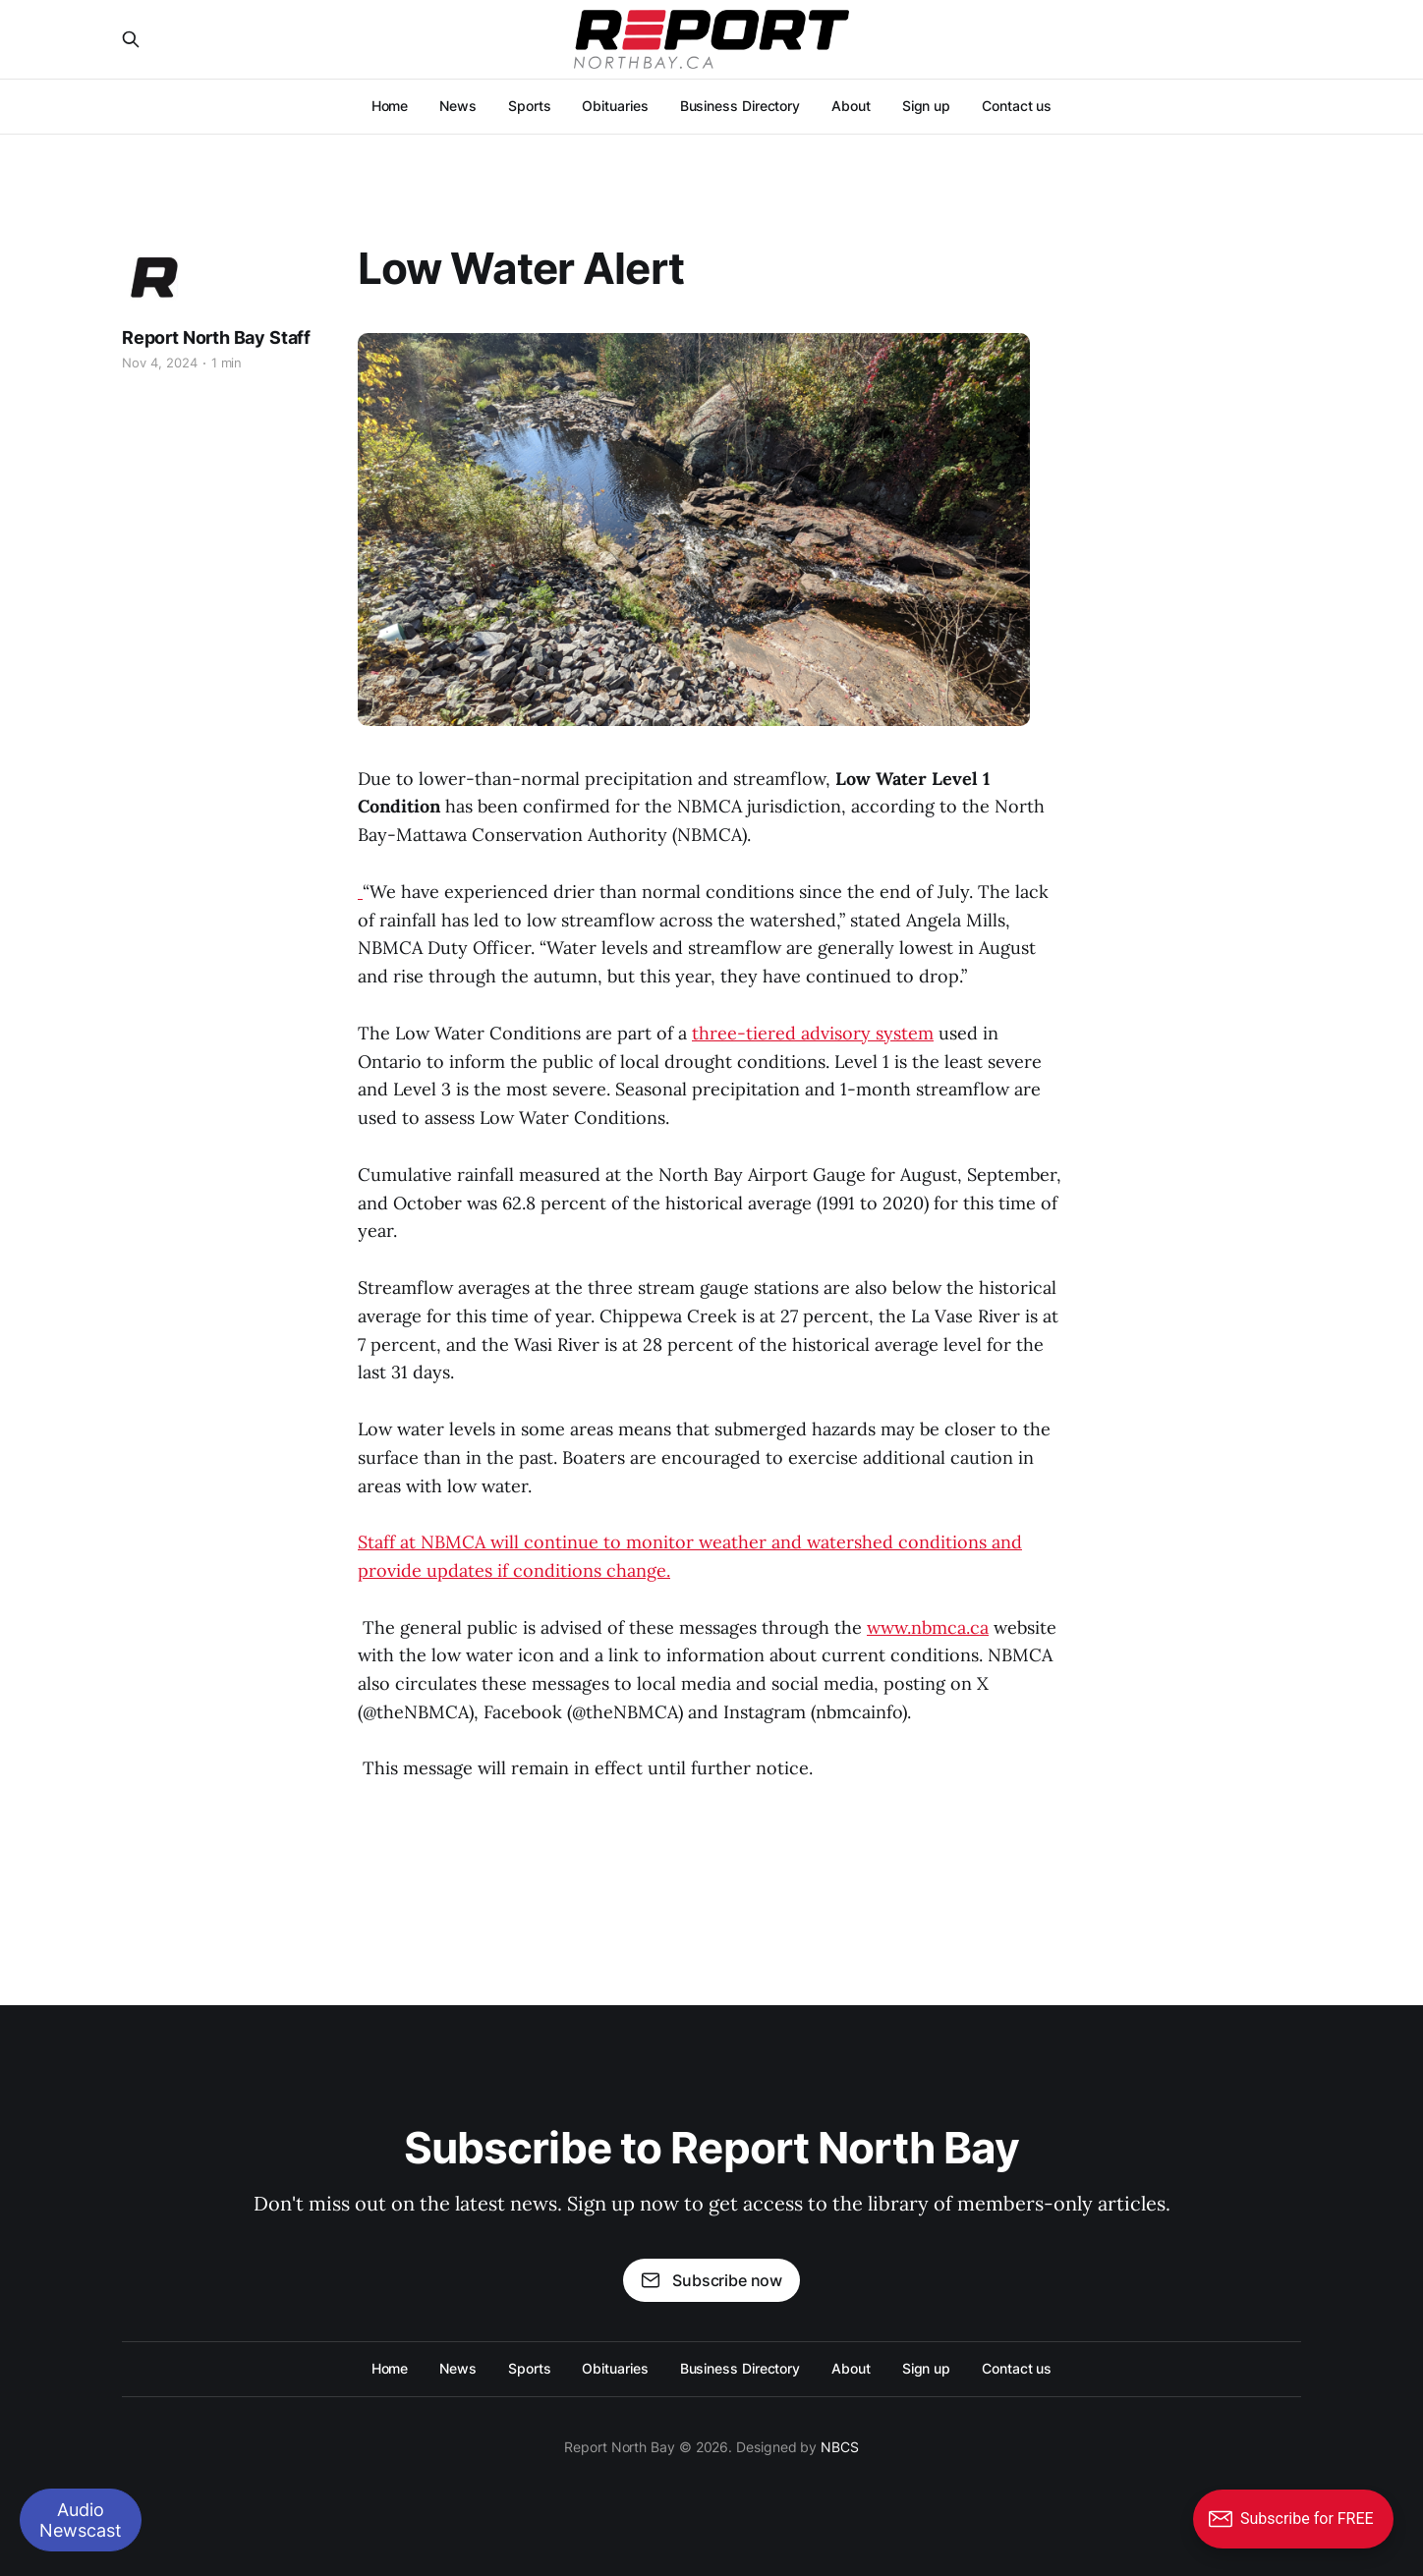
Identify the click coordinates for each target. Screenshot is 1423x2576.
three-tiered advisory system (813, 1033)
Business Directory (740, 105)
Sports (529, 105)
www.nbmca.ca (928, 1627)
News (458, 105)
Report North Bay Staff (216, 337)
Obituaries (615, 105)
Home (390, 105)
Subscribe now (711, 2280)
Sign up (926, 105)
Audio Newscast (80, 2520)
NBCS (840, 2446)
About (851, 105)
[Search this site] (130, 39)
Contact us (1017, 105)
